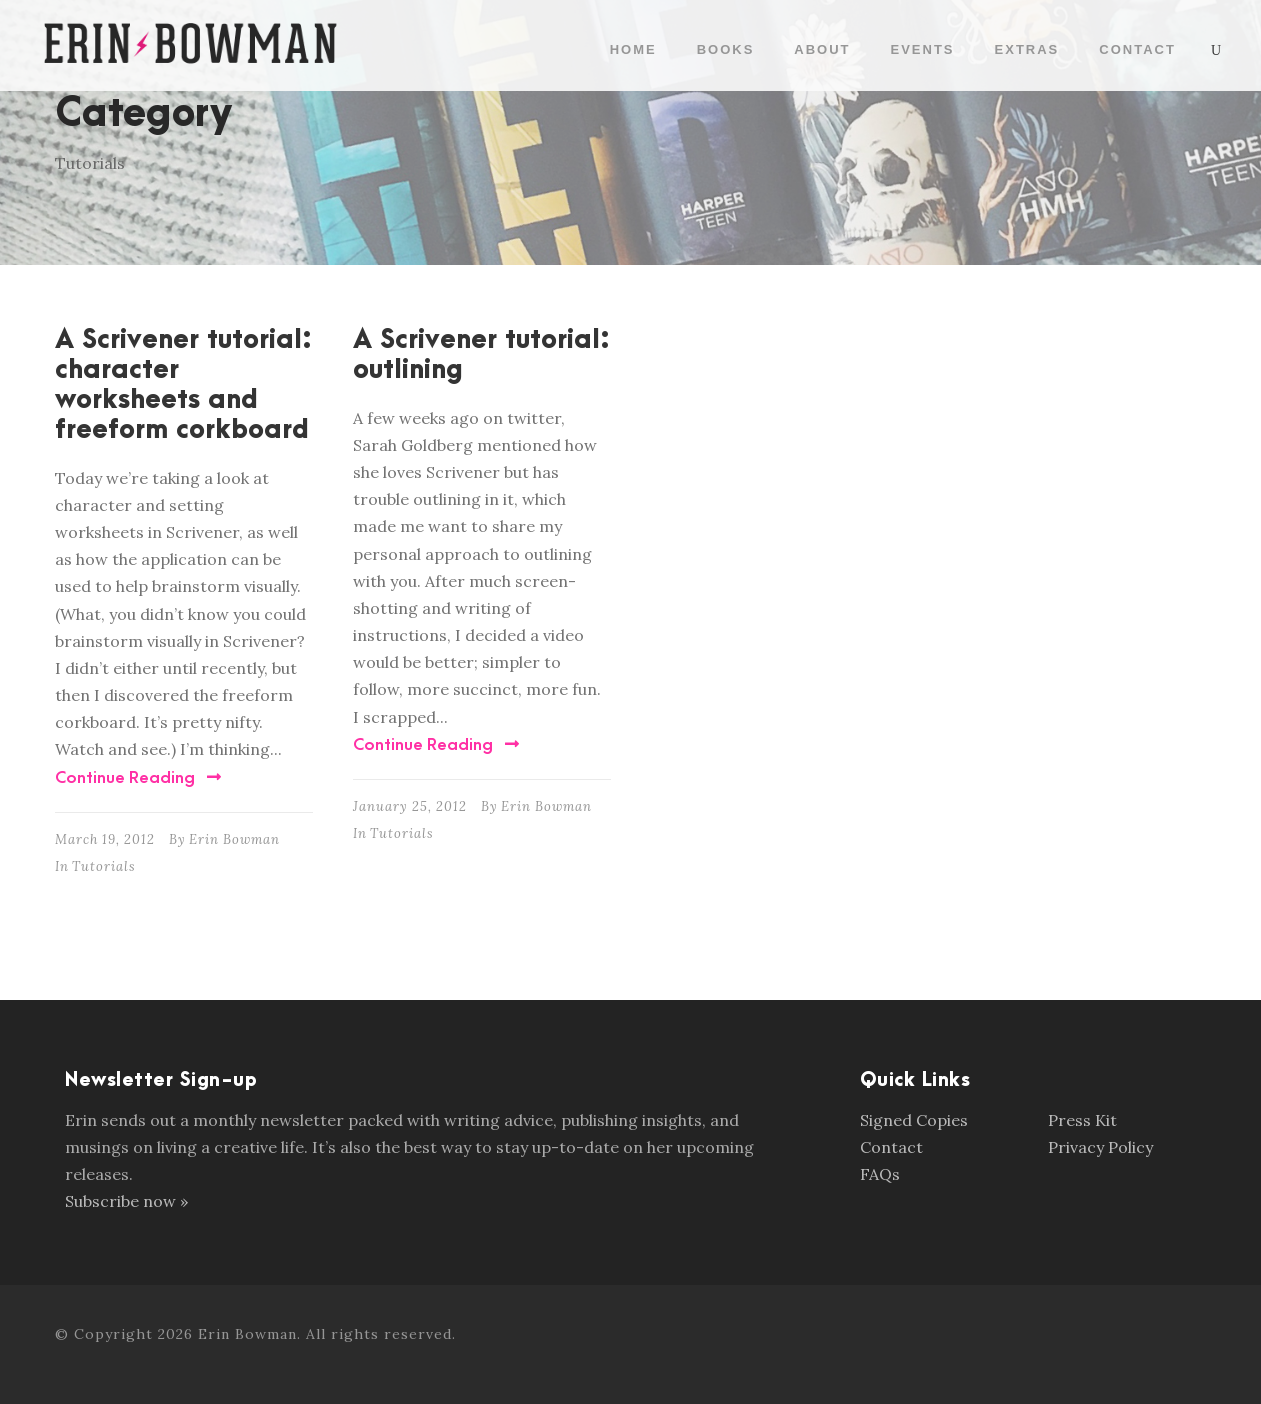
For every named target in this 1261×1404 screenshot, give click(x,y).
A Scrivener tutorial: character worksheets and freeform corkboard (183, 385)
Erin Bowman (234, 839)
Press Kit (1082, 1120)
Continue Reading (138, 778)
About (822, 49)
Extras (1027, 49)
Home (633, 49)
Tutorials (104, 866)
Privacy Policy (1100, 1147)
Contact (1137, 49)
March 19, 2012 (105, 839)
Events (923, 49)
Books (726, 49)
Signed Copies (914, 1120)
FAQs (880, 1174)
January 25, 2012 (410, 806)
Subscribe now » (126, 1201)
